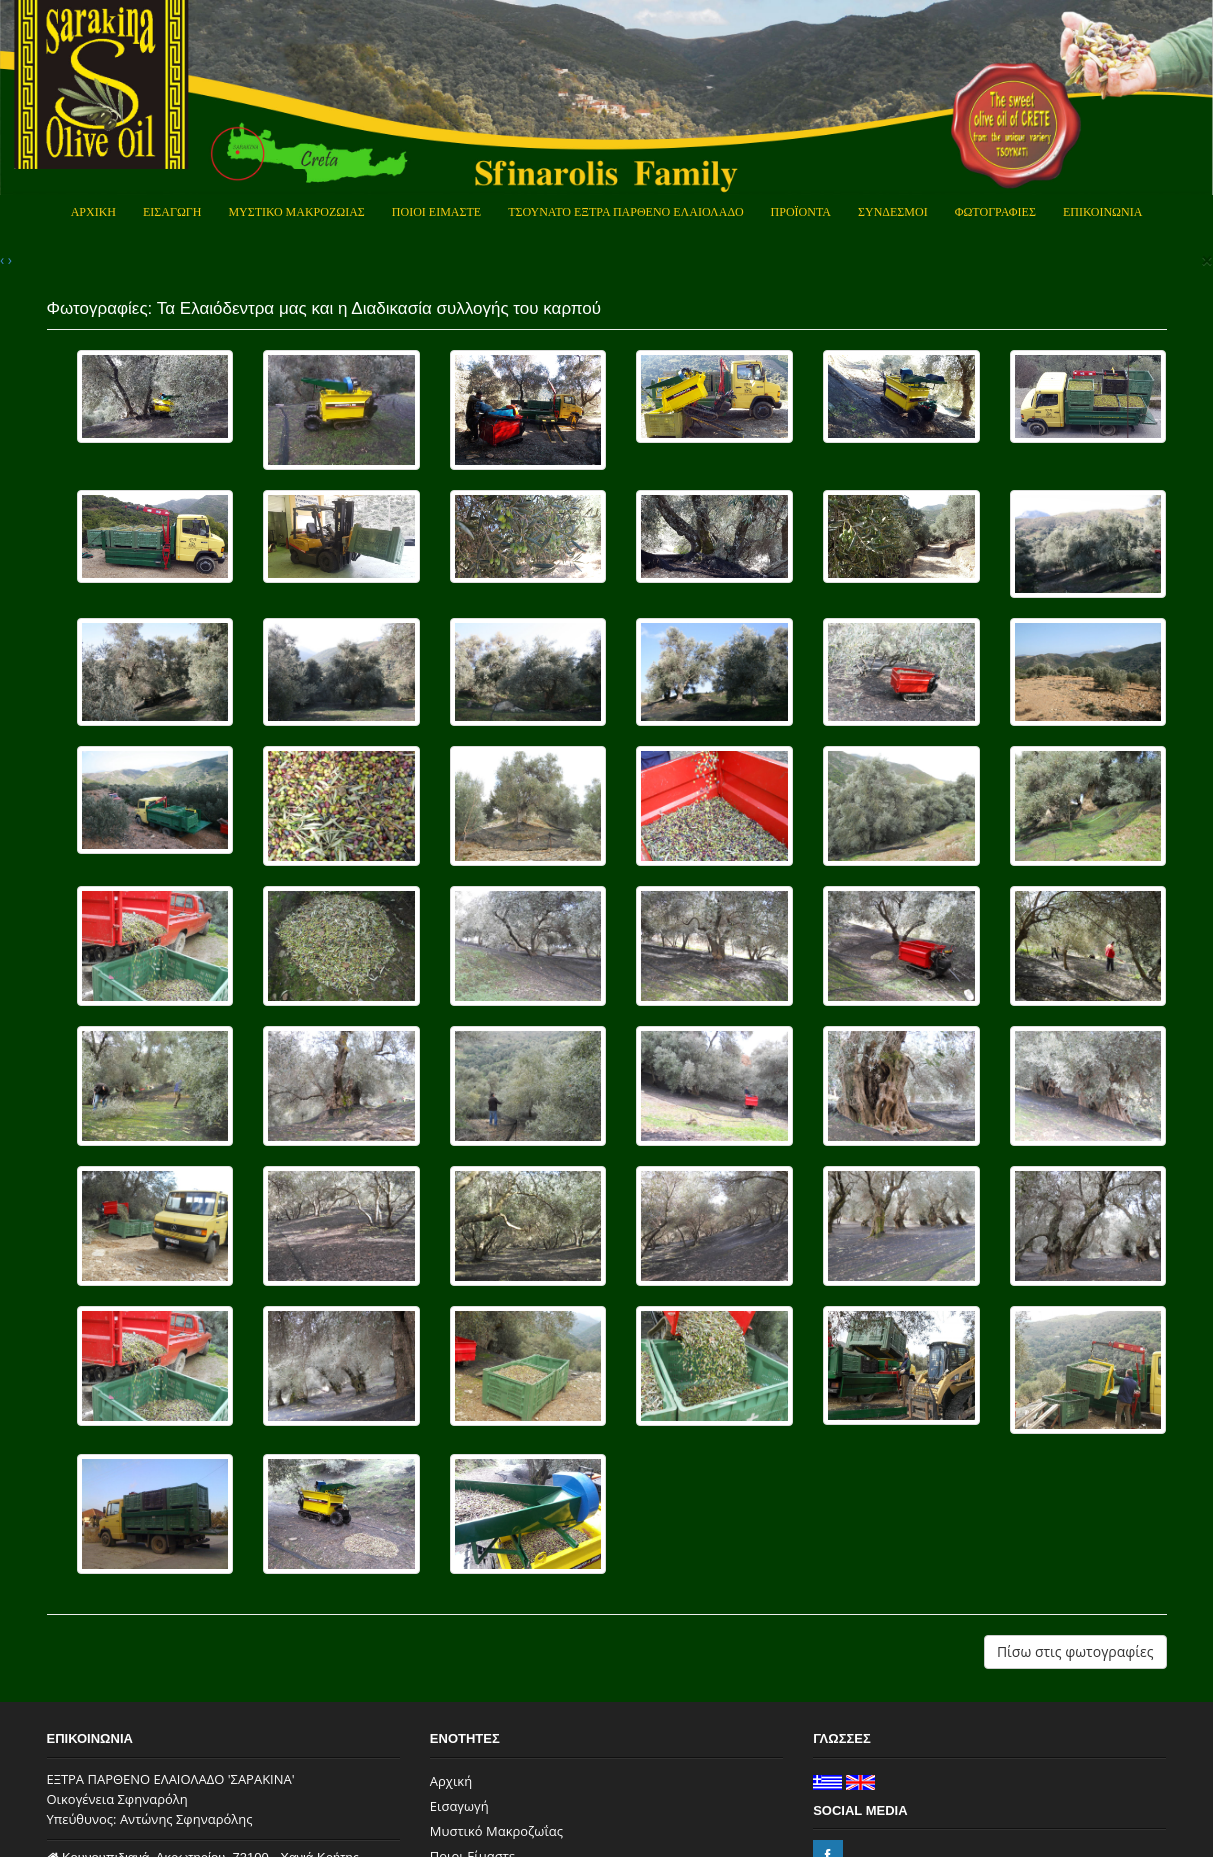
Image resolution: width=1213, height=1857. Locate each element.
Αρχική (451, 1781)
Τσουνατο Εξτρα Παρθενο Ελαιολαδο (625, 212)
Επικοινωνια (1102, 212)
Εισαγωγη (172, 212)
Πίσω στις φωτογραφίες (1075, 1651)
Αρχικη (93, 212)
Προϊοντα (801, 212)
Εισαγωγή (459, 1806)
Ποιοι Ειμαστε (436, 212)
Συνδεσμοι (893, 212)
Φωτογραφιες (995, 212)
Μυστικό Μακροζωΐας (496, 1831)
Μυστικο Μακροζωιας (296, 212)
